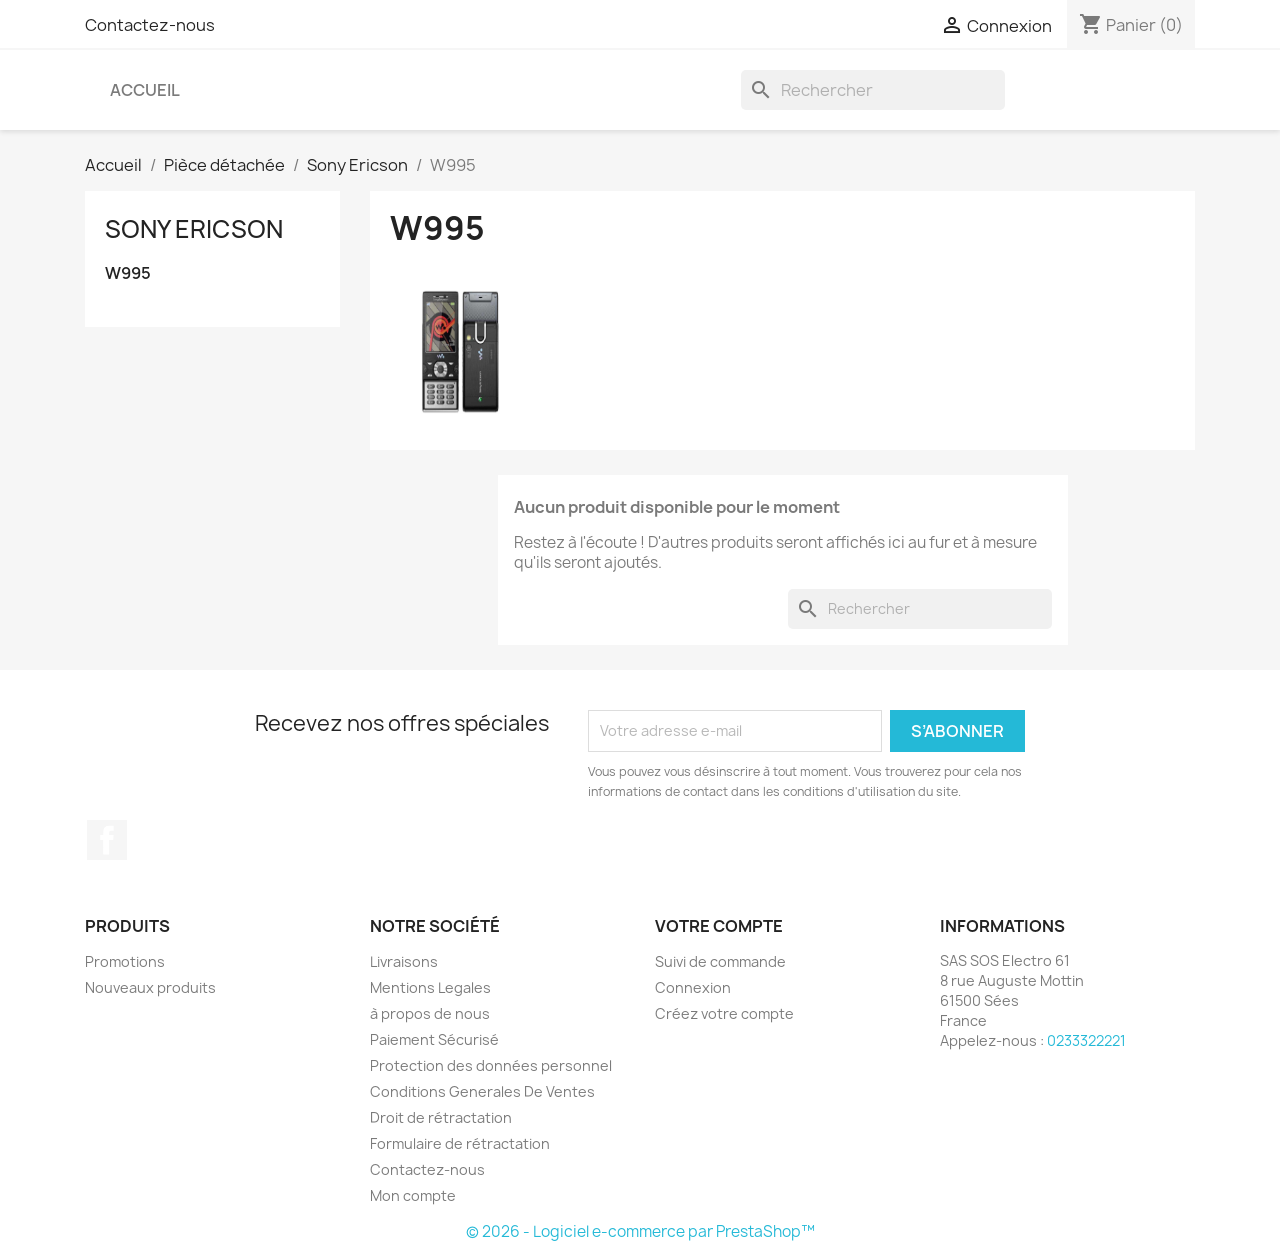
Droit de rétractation (441, 1117)
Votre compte (719, 926)
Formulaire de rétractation (460, 1143)
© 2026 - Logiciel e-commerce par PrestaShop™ (640, 1231)
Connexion (693, 987)
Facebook (107, 840)
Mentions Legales (430, 987)
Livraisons (404, 961)
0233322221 (1086, 1040)
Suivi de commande (720, 961)
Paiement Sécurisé (434, 1039)
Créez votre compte (724, 1013)
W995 (128, 273)
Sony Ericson (194, 229)
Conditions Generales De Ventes (482, 1091)
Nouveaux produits (150, 987)
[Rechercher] (873, 90)
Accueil (145, 90)
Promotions (125, 961)
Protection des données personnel (491, 1065)
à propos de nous (430, 1013)
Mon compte (413, 1195)
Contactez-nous (150, 25)
